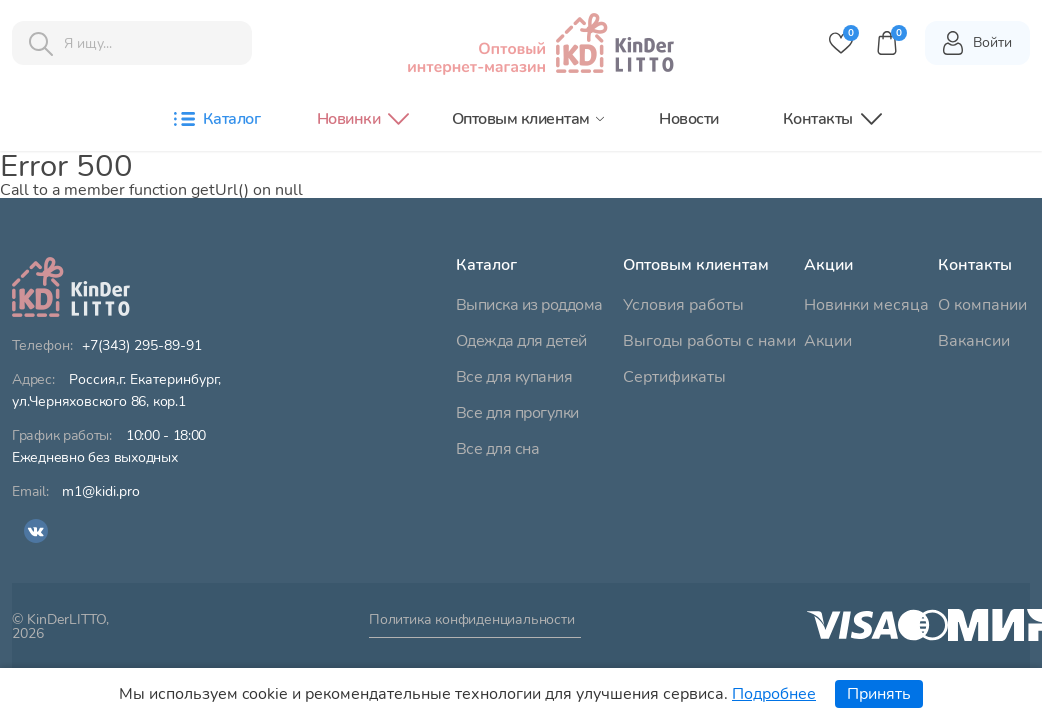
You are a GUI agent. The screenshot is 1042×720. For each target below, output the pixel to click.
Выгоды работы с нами (709, 341)
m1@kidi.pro (101, 492)
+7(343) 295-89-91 (142, 346)
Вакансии (974, 341)
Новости (689, 119)
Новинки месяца (866, 305)
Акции (828, 341)
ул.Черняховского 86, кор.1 (116, 391)
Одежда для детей (521, 341)
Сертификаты (674, 377)
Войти (976, 43)
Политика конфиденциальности (472, 621)
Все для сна (498, 449)
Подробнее (774, 694)
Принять (879, 694)
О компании (982, 305)
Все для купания (514, 377)
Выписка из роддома (529, 305)
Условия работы (683, 305)
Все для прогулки (517, 413)
